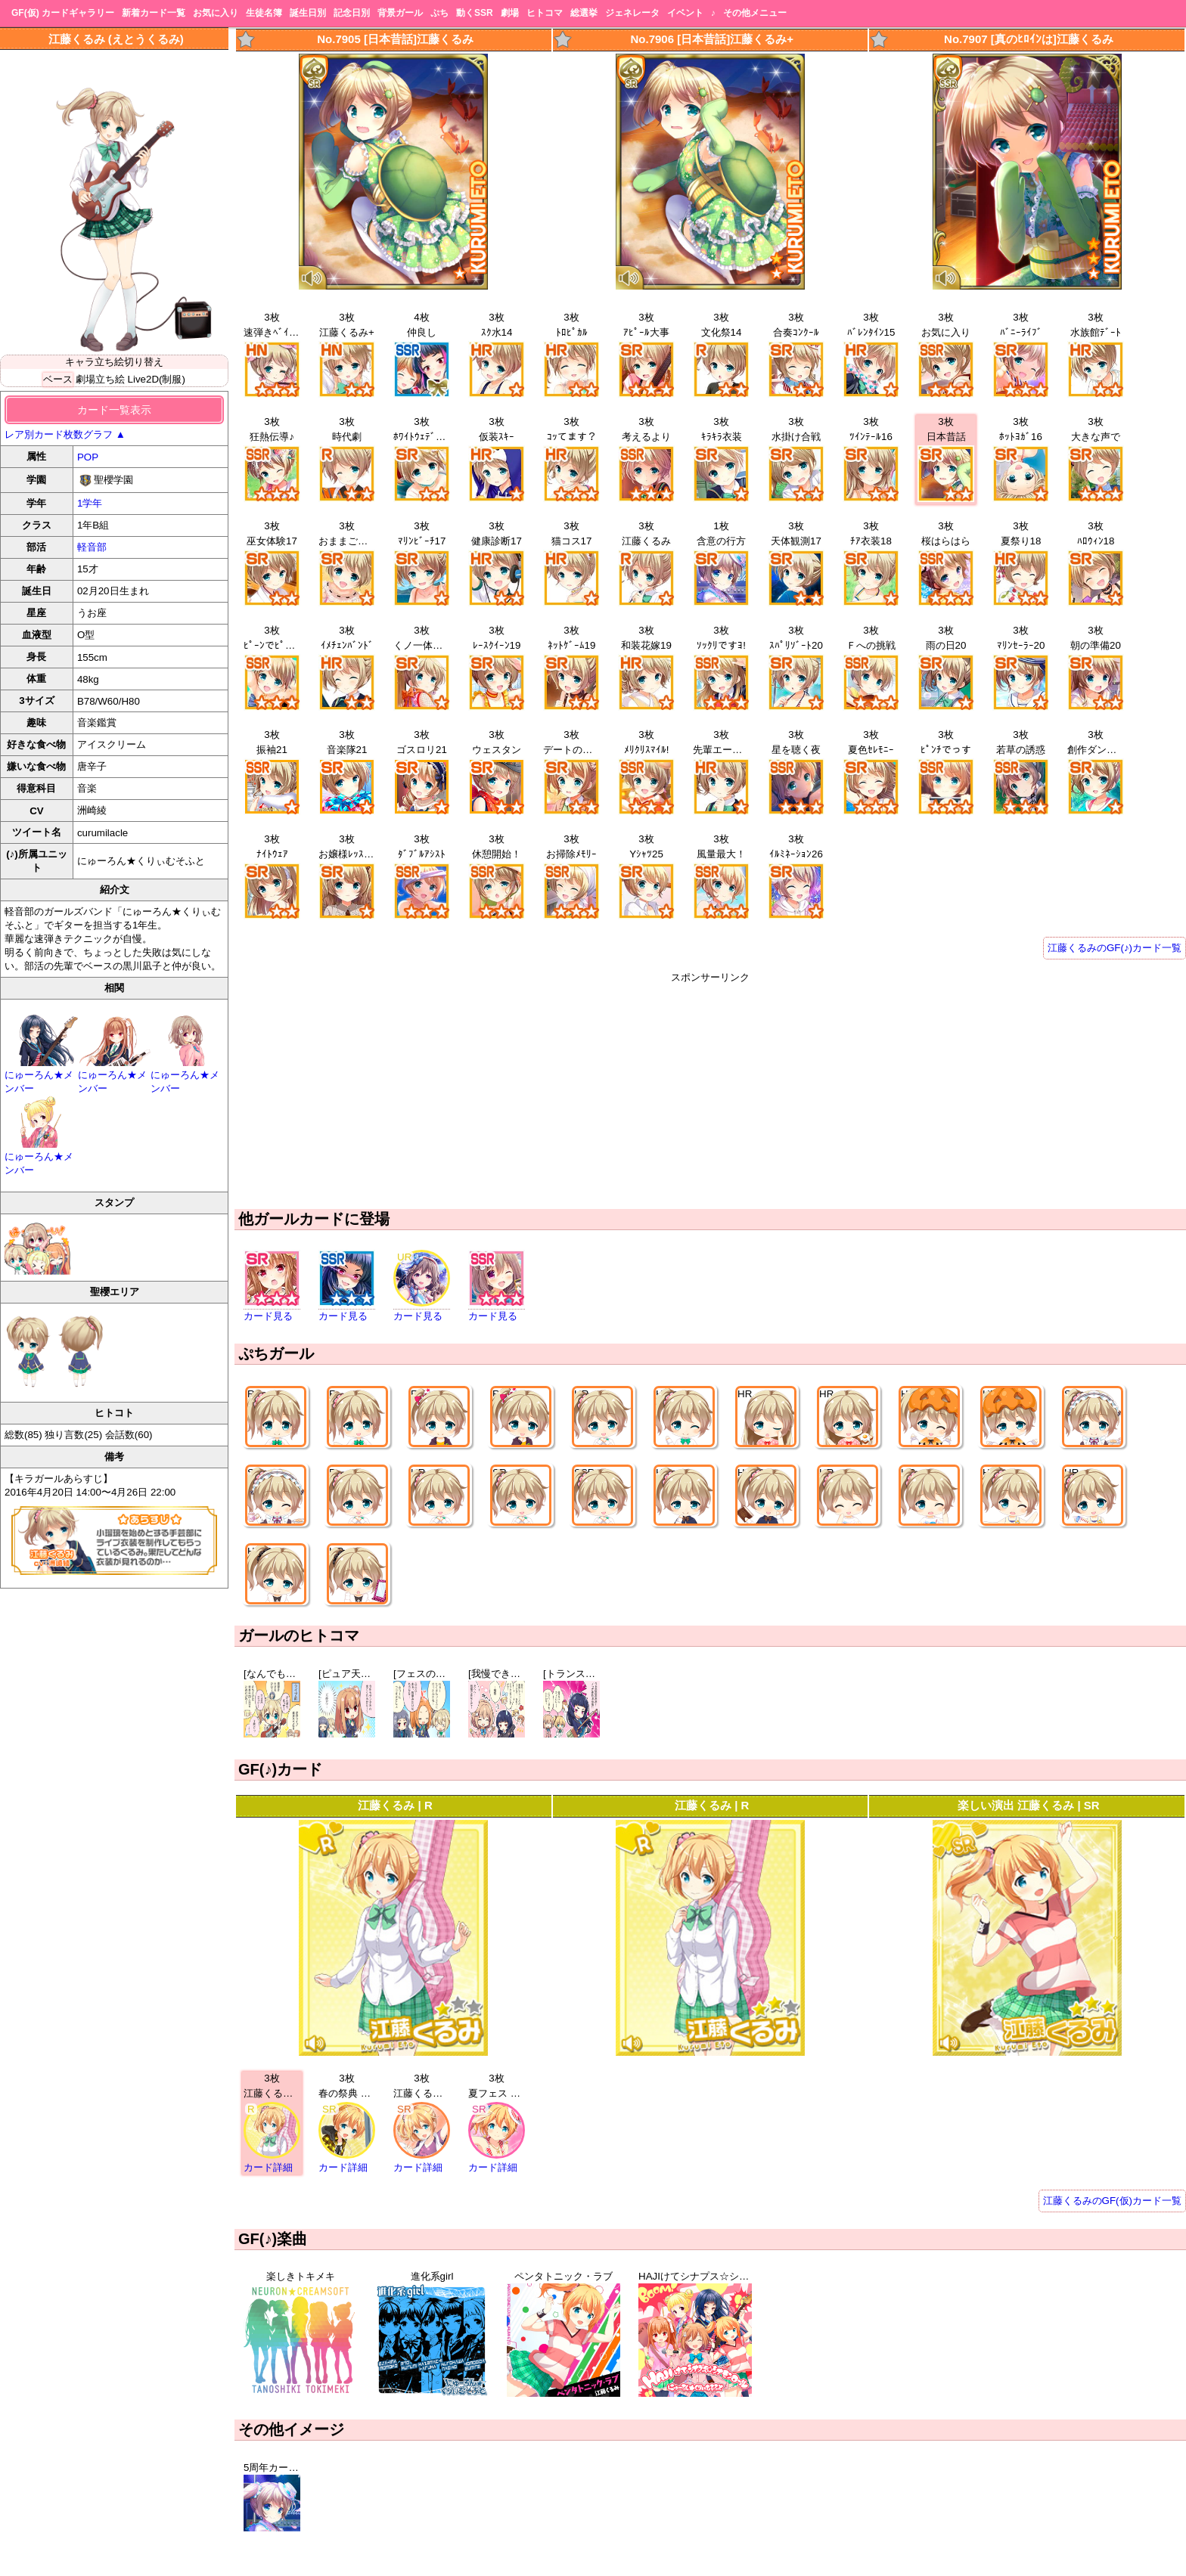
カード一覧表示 (114, 410)
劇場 (510, 13)
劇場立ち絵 (100, 379)
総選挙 (584, 13)
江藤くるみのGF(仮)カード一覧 (1112, 2200)
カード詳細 (268, 2167)
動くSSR (474, 13)
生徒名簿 (264, 13)
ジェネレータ (632, 13)
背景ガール (400, 13)
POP (87, 457)
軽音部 (92, 547)
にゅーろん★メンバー (41, 1075)
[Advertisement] (710, 1090)
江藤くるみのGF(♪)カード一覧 (1114, 947)
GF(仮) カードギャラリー (62, 13)
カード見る (268, 1316)
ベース (58, 379)
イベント (685, 13)
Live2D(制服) (156, 379)
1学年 (89, 503)
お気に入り (215, 13)
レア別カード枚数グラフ (65, 434)
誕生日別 (308, 13)
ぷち (439, 13)
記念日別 (352, 13)
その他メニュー (755, 13)
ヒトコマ (544, 13)
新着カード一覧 (153, 13)
